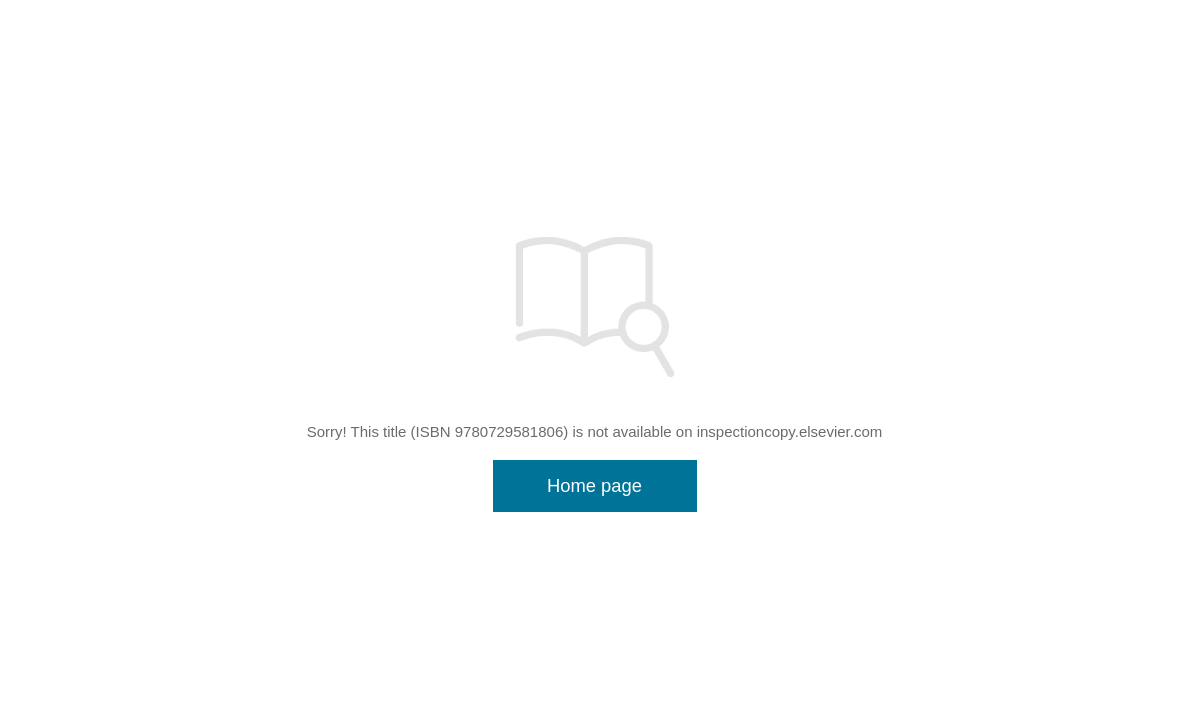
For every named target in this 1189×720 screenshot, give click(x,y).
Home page (594, 485)
